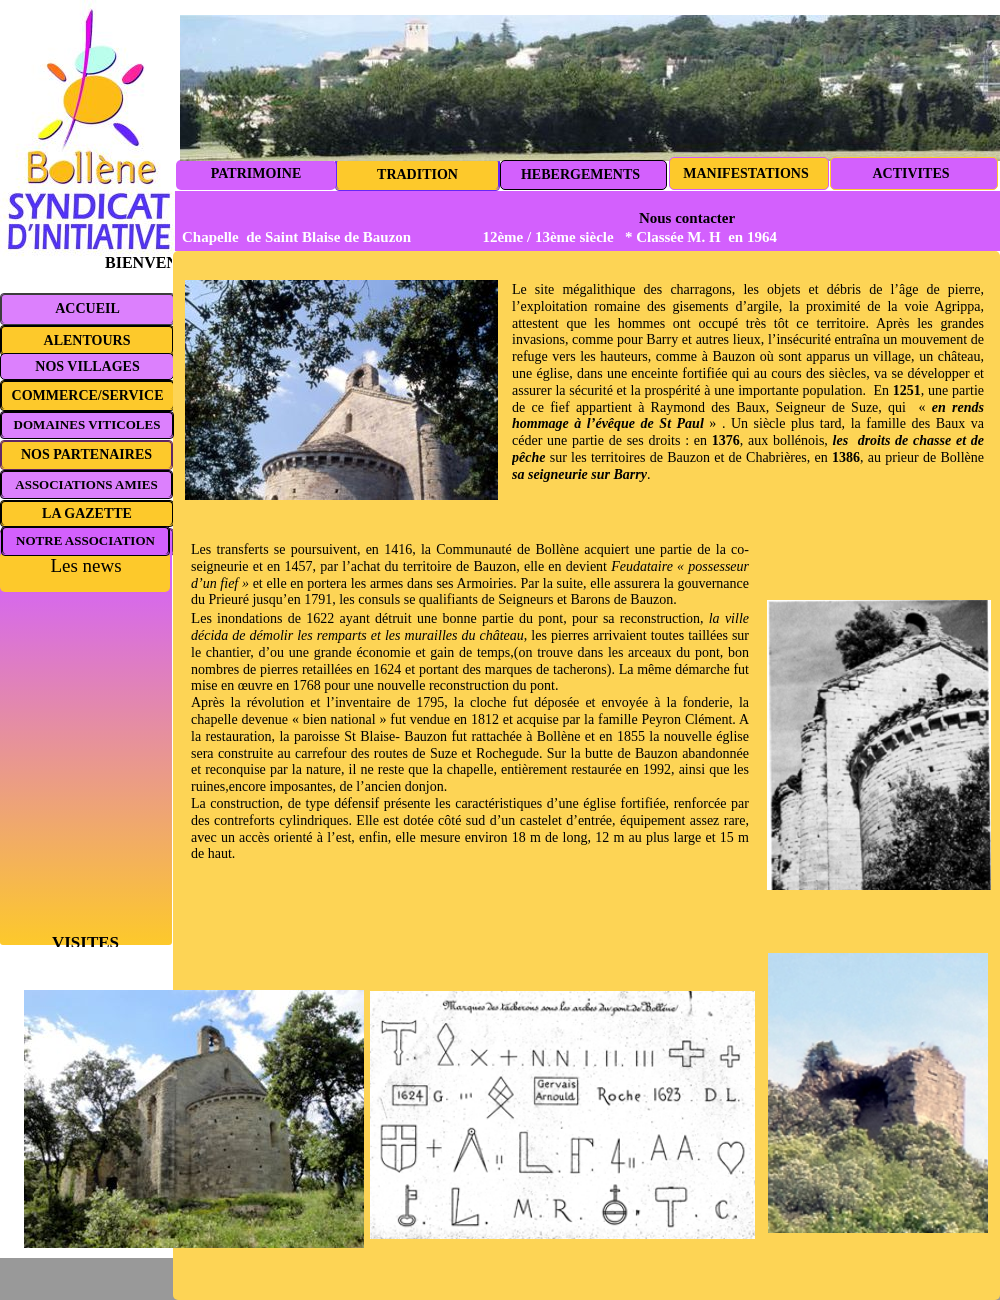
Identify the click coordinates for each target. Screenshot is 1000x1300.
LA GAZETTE (87, 513)
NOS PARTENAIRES (86, 454)
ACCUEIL (87, 308)
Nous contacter (687, 218)
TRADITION (417, 174)
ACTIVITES (910, 173)
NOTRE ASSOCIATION (85, 540)
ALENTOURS (87, 340)
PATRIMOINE (256, 173)
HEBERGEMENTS (580, 174)
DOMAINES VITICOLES (87, 424)
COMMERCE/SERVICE (88, 395)
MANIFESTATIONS (746, 173)
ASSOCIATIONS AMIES (86, 484)
